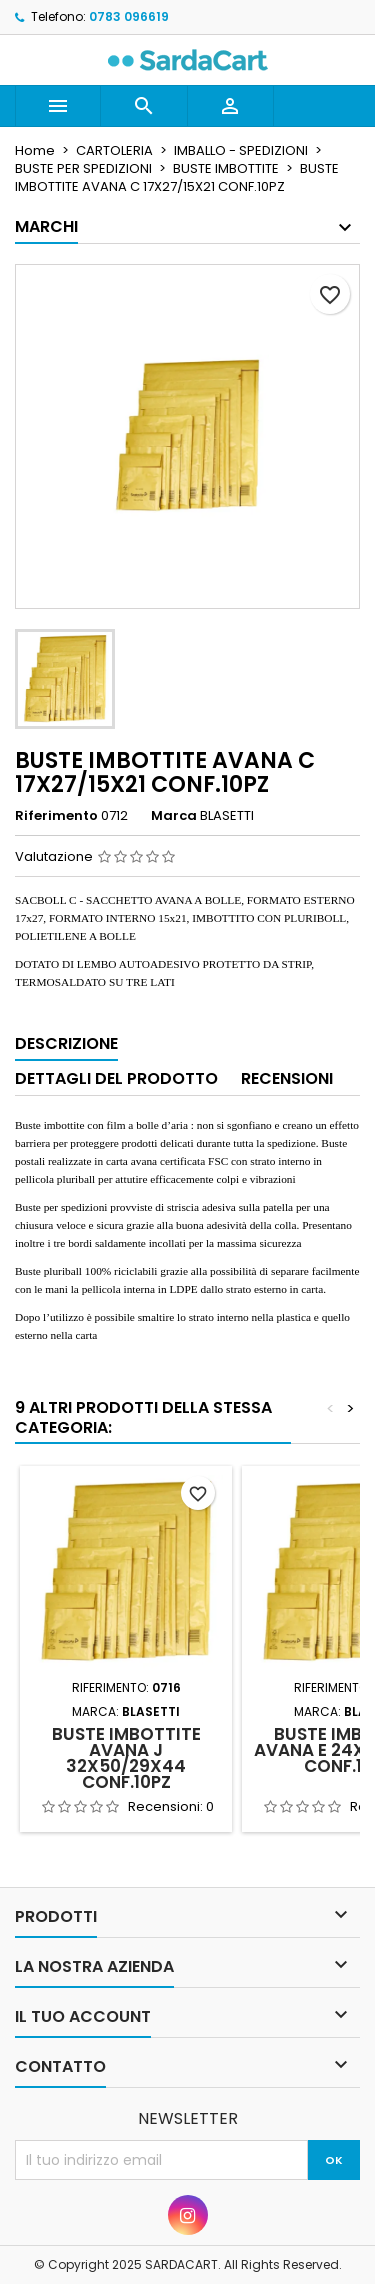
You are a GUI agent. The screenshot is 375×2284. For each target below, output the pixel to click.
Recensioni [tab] (287, 1078)
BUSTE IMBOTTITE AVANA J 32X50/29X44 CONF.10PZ (126, 1758)
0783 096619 (129, 16)
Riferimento (56, 816)
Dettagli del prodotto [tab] (116, 1078)
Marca (174, 816)
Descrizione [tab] (66, 1043)
